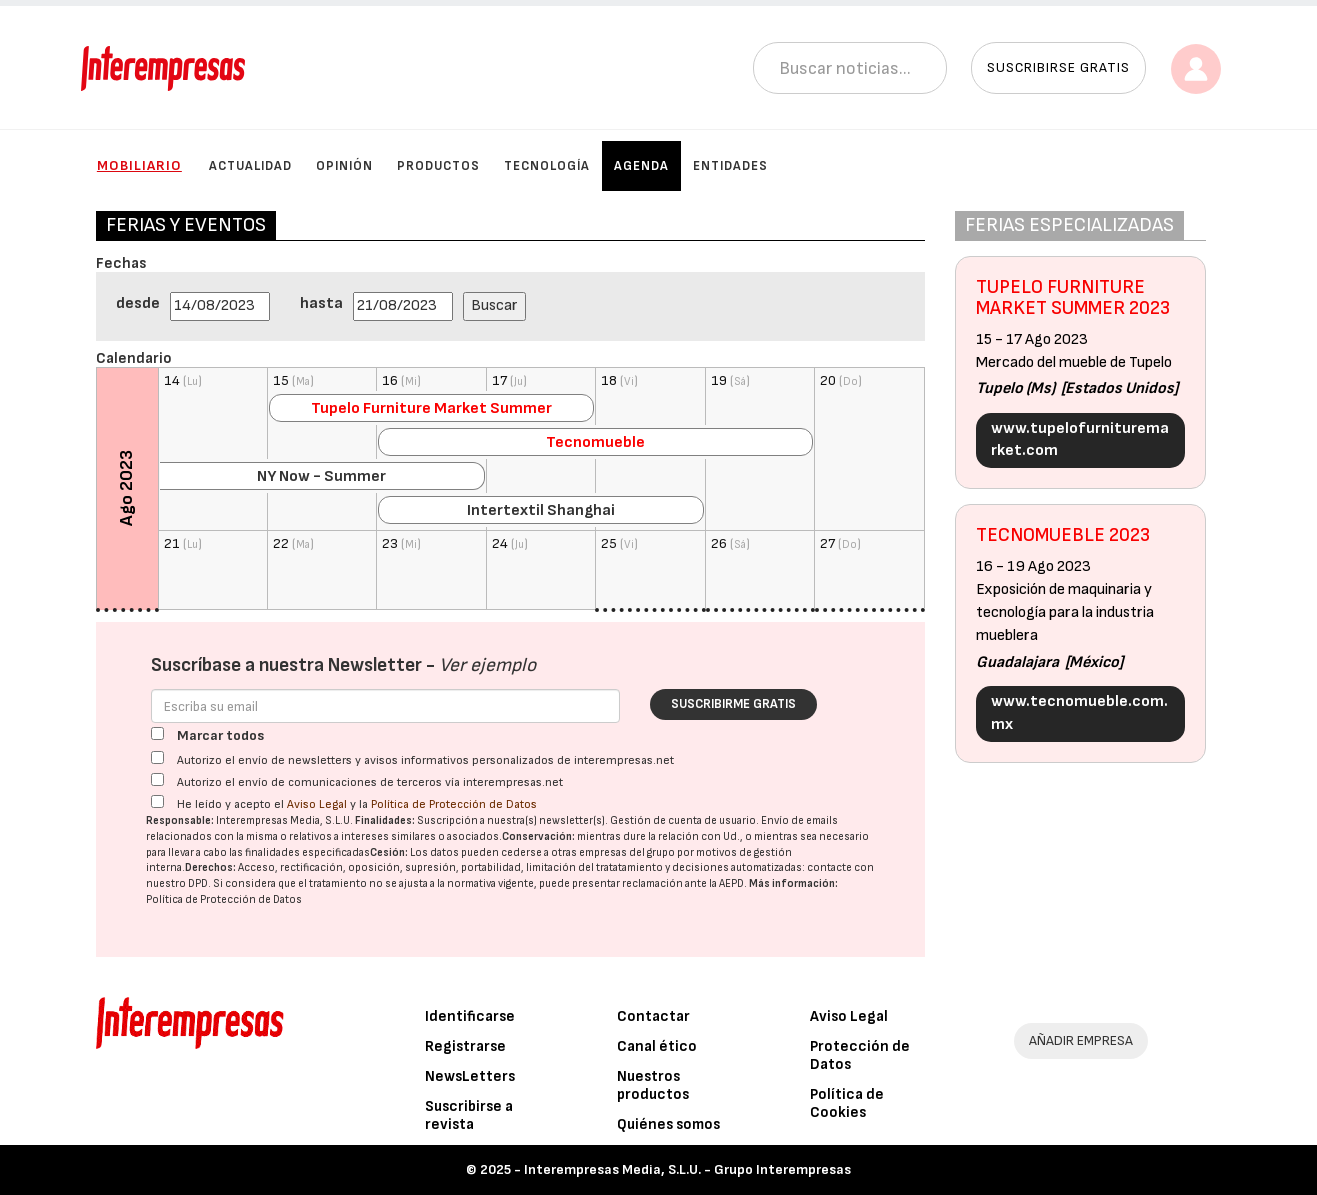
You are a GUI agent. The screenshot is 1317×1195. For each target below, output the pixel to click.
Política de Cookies (847, 1103)
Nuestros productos (653, 1085)
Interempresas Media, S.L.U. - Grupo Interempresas (687, 1169)
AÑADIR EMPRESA (1081, 1040)
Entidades (730, 166)
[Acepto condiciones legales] (157, 801)
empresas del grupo (627, 852)
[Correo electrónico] (385, 706)
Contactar (653, 1016)
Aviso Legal (317, 804)
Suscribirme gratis (733, 704)
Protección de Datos (860, 1055)
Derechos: (210, 867)
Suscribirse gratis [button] (1058, 67)
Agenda (641, 166)
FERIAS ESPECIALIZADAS (1069, 225)
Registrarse (465, 1046)
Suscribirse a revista (469, 1115)
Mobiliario (139, 165)
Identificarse (470, 1016)
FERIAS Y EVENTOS (186, 225)
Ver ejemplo (487, 665)
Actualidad (250, 166)
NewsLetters (470, 1076)
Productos (438, 166)
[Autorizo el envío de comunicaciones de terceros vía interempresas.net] (157, 779)
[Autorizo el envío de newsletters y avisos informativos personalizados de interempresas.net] (157, 757)
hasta (321, 303)
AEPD (731, 883)
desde (138, 303)
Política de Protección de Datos (454, 804)
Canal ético (657, 1046)
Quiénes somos (668, 1124)
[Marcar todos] (157, 733)
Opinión (344, 166)
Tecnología (547, 166)
